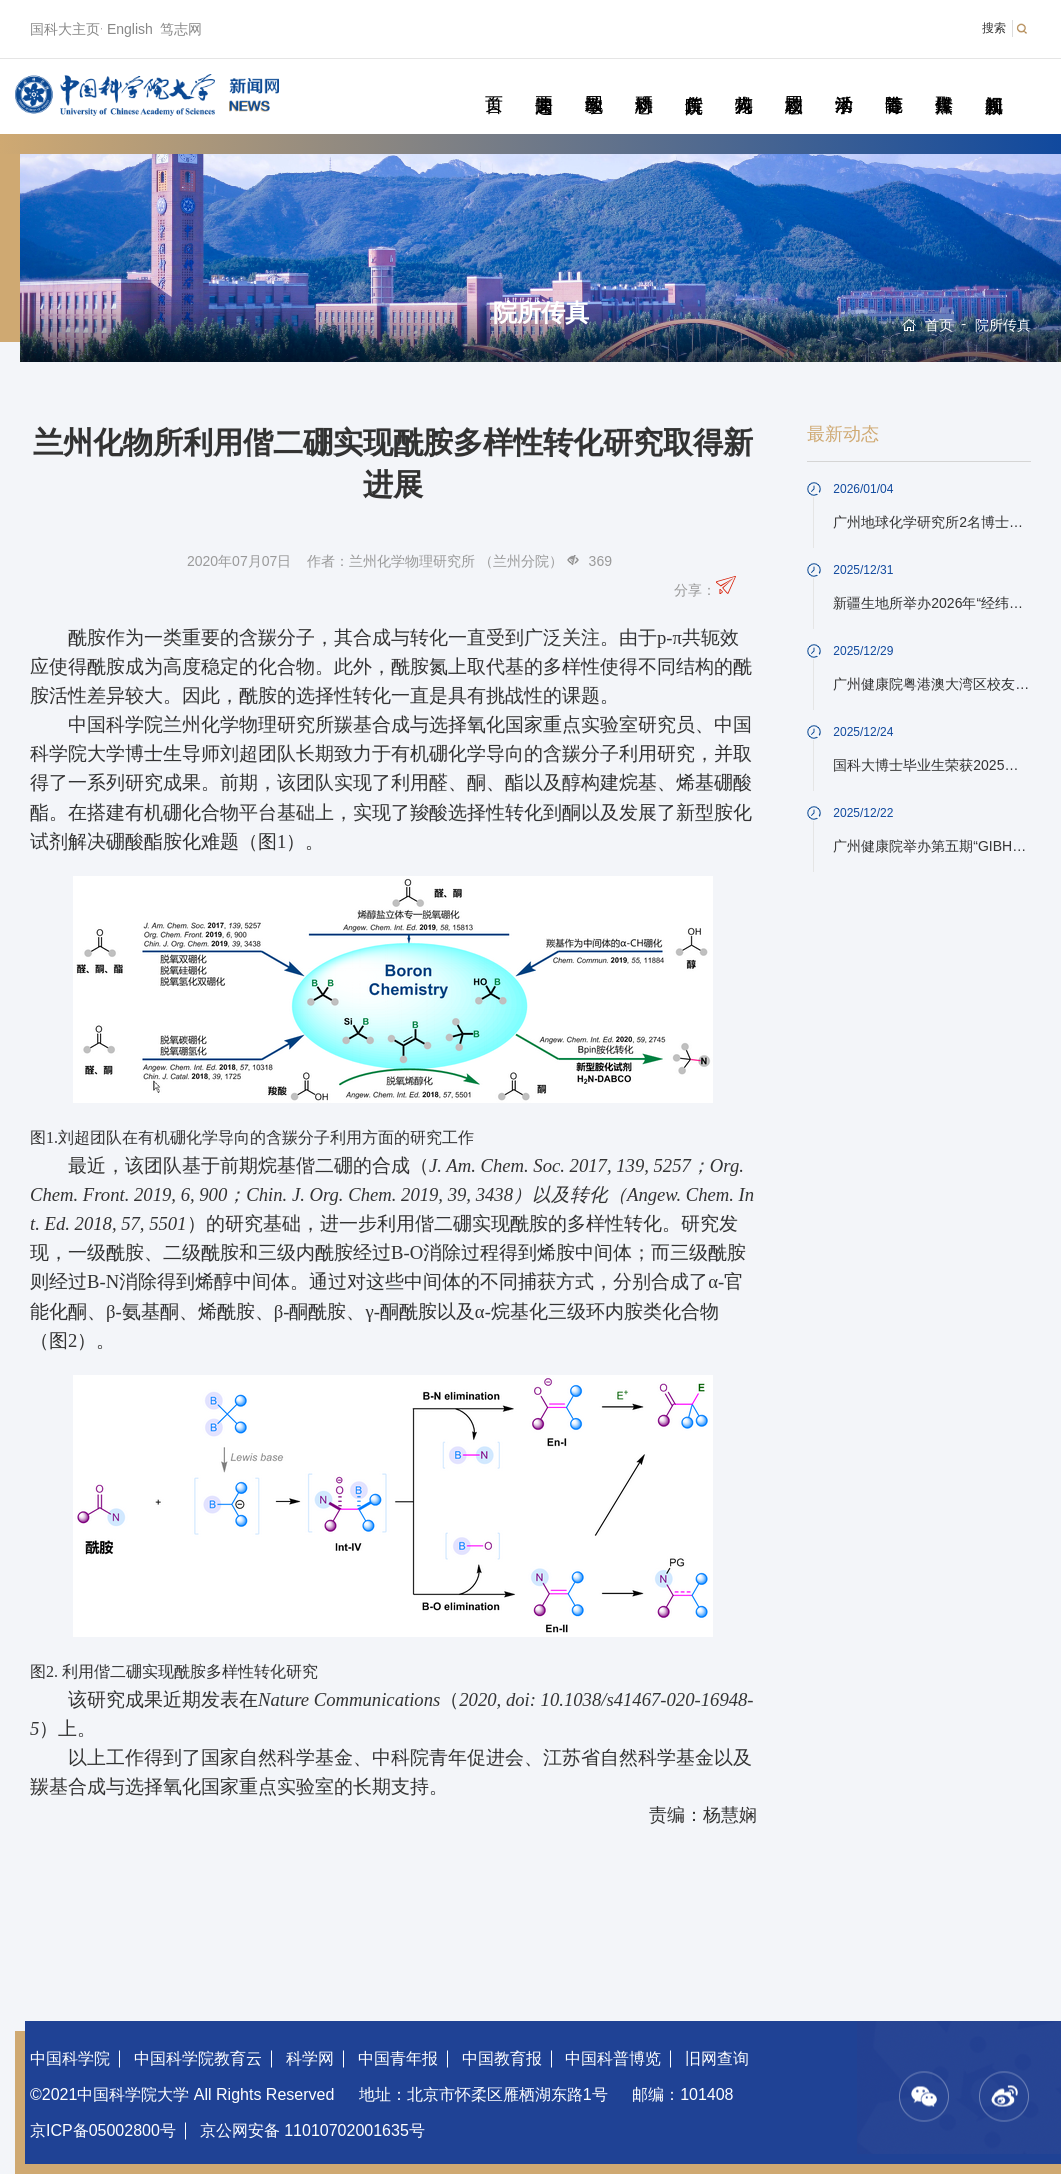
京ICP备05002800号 (103, 2130)
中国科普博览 (613, 2058)
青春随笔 (893, 82)
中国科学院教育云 (198, 2058)
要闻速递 (543, 82)
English (130, 29)
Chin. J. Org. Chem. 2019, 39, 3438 (379, 1194)
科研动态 (643, 82)
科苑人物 (743, 82)
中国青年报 (398, 2058)
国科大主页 (65, 29)
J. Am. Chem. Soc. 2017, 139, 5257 (560, 1165)
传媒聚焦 (943, 82)
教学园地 (593, 82)
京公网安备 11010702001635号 (312, 2130)
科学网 (310, 2058)
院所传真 (693, 82)
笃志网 (181, 29)
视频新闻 (993, 82)
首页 (493, 82)
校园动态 (793, 82)
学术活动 (843, 82)
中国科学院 (70, 2058)
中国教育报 (502, 2058)
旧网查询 (717, 2058)
